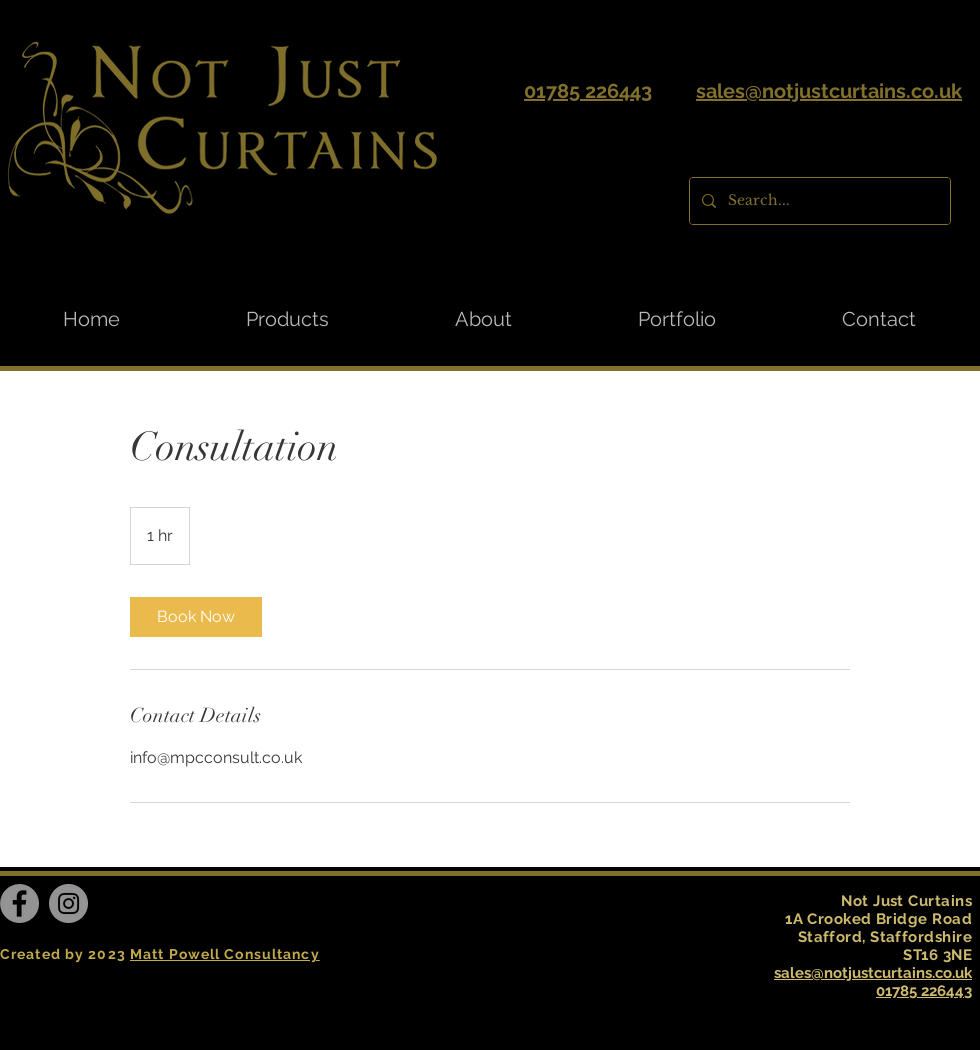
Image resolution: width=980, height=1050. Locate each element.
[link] (196, 617)
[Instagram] (68, 903)
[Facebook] (19, 903)
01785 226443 (588, 91)
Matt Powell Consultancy (225, 954)
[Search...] (818, 201)
